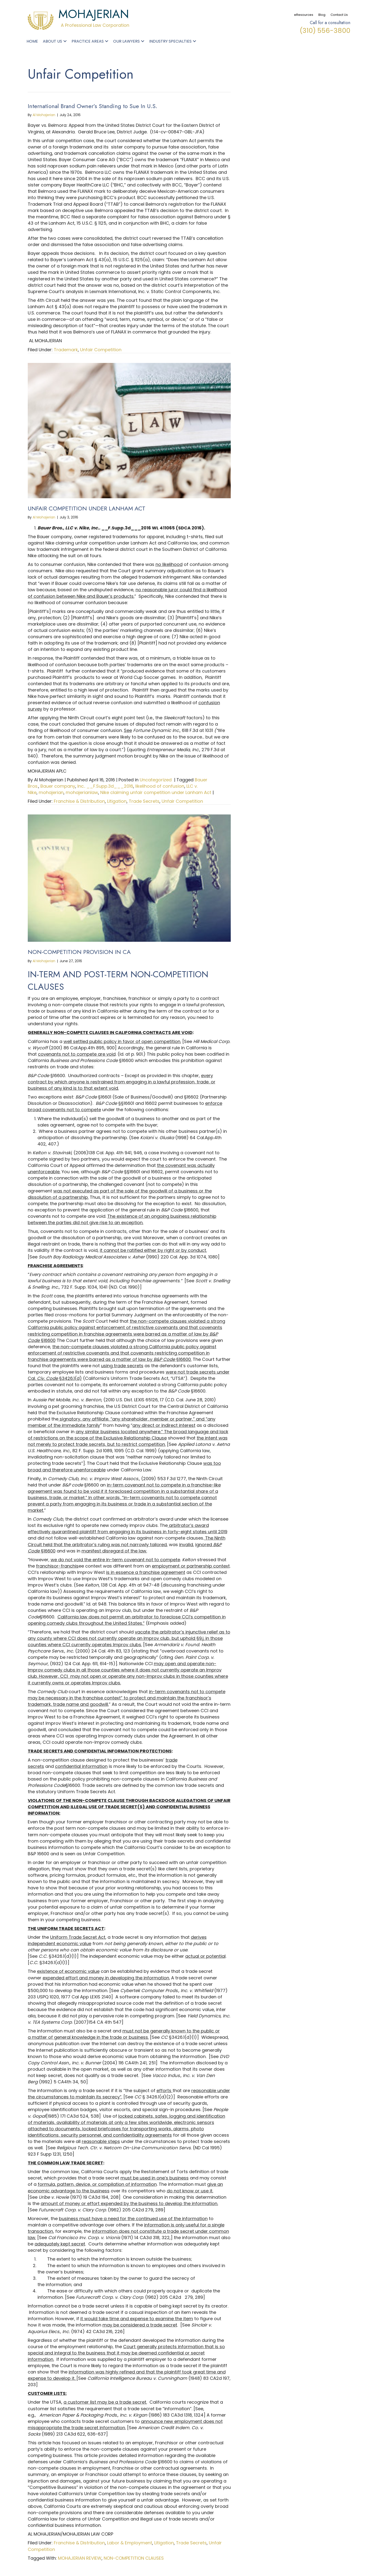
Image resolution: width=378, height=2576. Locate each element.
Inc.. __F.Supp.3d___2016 (105, 786)
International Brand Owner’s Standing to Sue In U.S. (92, 106)
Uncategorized (156, 780)
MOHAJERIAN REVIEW (79, 2558)
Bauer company (57, 786)
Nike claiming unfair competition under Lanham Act (155, 792)
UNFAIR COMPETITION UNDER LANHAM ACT (86, 508)
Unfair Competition (100, 350)
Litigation (117, 801)
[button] (65, 41)
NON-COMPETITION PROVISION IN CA (79, 952)
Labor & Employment (129, 2543)
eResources (303, 14)
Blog (321, 14)
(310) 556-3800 (325, 30)
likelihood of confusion (159, 786)
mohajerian (51, 792)
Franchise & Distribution (79, 801)
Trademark (66, 350)
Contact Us (339, 14)
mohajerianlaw (82, 792)
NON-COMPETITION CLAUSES (134, 2558)
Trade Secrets (144, 801)
